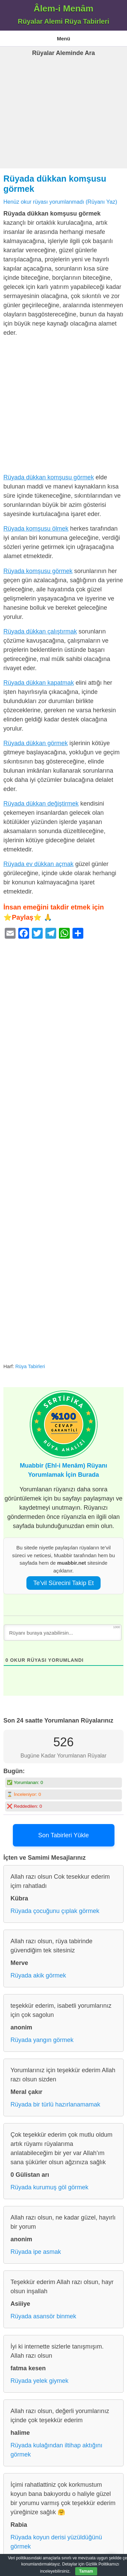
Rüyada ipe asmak (35, 2251)
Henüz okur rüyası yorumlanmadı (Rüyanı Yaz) (60, 202)
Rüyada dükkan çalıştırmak (40, 631)
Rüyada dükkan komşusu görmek (48, 477)
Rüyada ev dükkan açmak (38, 864)
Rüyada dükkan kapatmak (38, 682)
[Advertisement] (63, 122)
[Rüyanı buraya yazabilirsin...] (63, 1632)
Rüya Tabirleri (30, 1366)
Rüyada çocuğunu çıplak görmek (54, 1911)
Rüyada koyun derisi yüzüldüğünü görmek (56, 2542)
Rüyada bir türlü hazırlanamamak (55, 2104)
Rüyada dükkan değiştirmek (41, 803)
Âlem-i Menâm (63, 8)
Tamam (86, 2571)
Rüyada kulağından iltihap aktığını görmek (56, 2450)
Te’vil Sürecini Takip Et (63, 1583)
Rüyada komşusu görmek (37, 571)
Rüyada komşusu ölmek (35, 528)
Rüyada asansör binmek (43, 2316)
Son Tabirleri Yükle (63, 1835)
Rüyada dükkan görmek (35, 743)
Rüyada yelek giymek (39, 2380)
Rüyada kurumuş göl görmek (49, 2187)
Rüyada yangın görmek (41, 2040)
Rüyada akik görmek (38, 1975)
